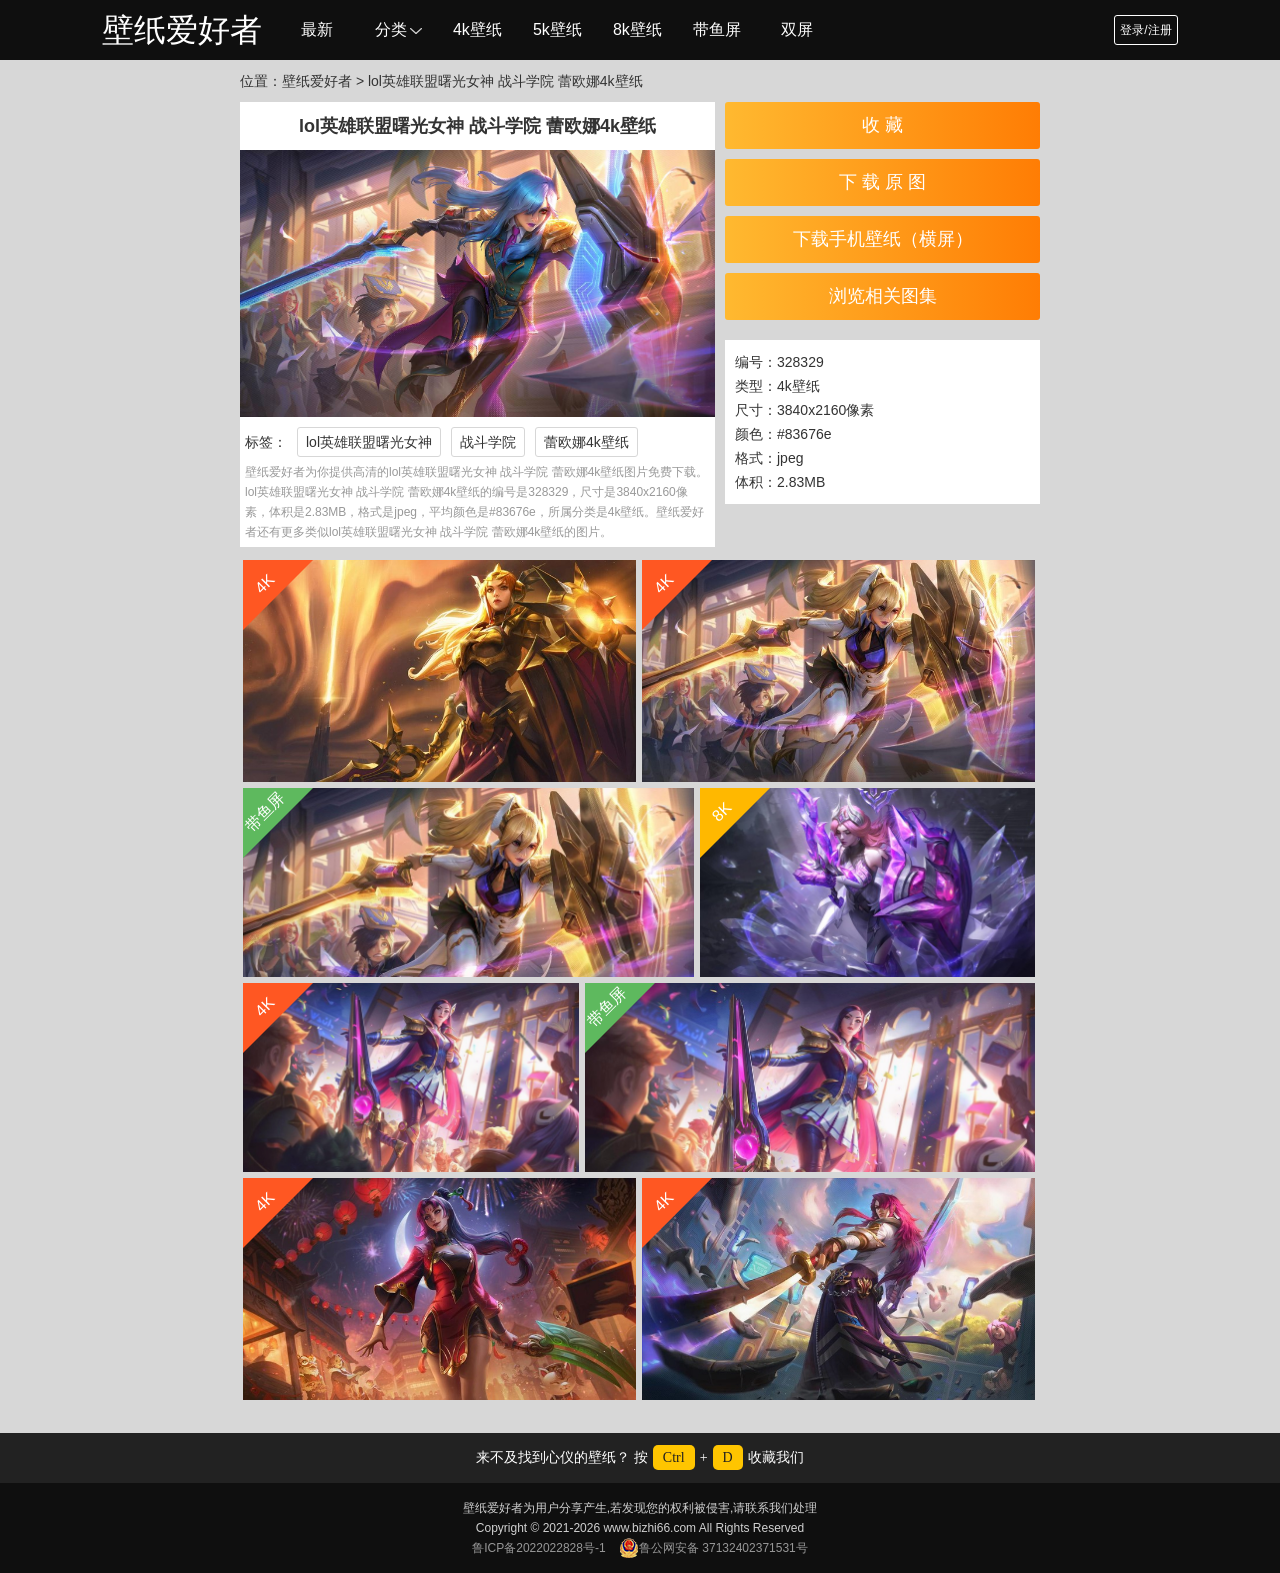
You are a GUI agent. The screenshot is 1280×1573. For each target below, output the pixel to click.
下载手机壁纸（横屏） (883, 239)
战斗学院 (488, 442)
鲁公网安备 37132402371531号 (713, 1548)
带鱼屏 (717, 29)
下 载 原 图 (882, 182)
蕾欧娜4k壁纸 (586, 442)
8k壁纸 (637, 29)
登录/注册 (1145, 30)
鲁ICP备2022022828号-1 (538, 1548)
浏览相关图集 (883, 296)
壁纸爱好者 (182, 30)
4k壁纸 (477, 29)
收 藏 (882, 125)
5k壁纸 (557, 29)
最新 (317, 29)
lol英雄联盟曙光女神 (369, 442)
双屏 (797, 29)
